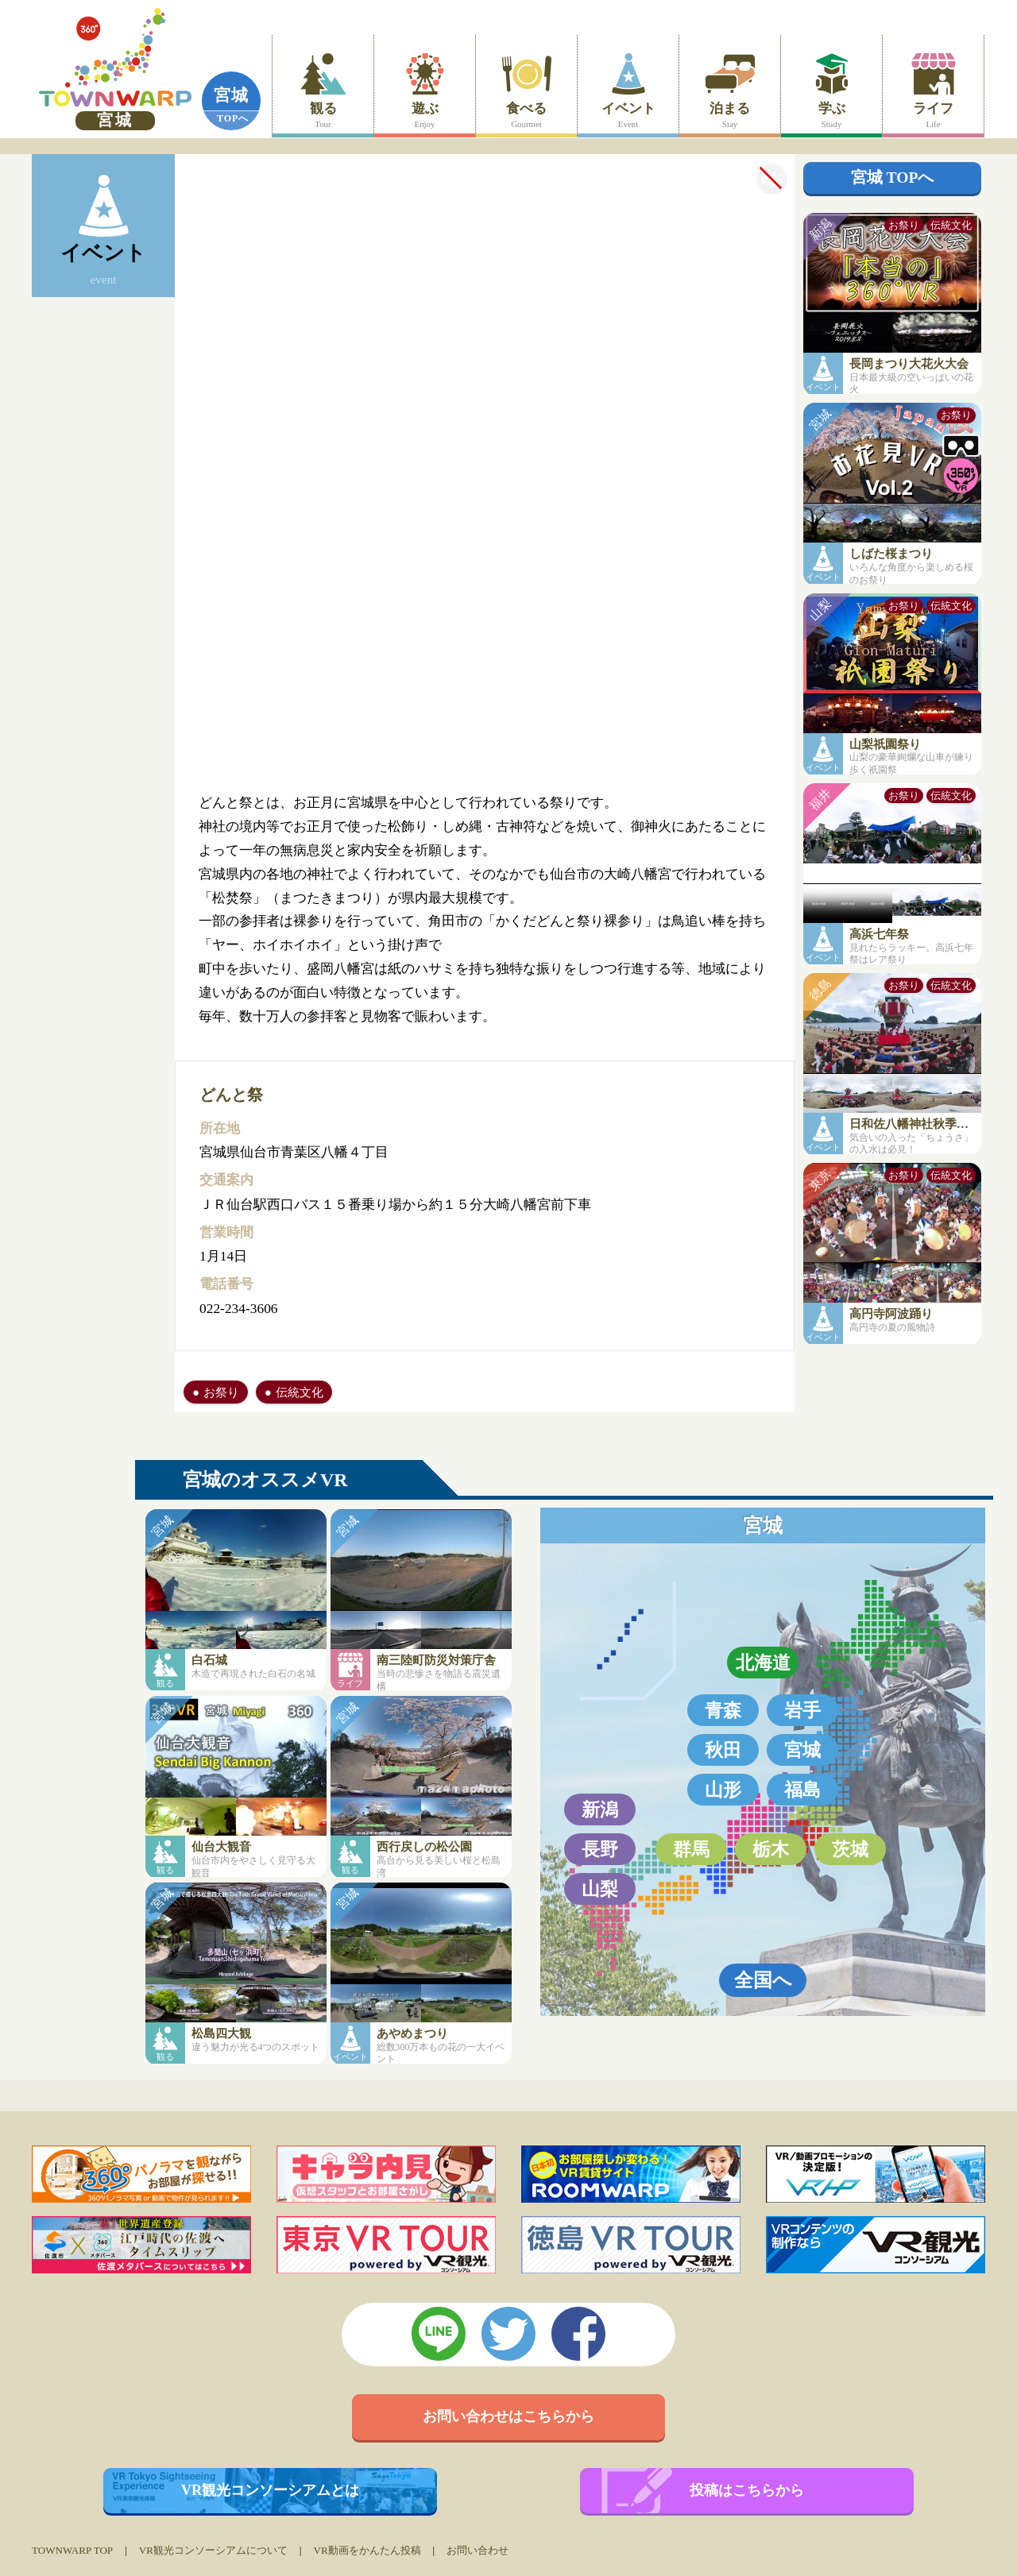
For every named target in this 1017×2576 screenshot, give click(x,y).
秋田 (723, 1750)
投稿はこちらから (747, 2490)
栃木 (770, 1849)
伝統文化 (299, 1392)
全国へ (763, 1980)
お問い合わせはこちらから (508, 2416)
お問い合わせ (477, 2550)
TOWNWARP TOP (72, 2550)
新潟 (600, 1809)
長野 (600, 1849)
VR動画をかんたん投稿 (366, 2550)
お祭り (221, 1392)
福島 (802, 1789)
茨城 (850, 1849)
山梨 (600, 1889)
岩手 (802, 1710)
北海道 (763, 1662)
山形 (723, 1789)
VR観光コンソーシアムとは (270, 2490)
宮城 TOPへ (892, 177)
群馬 (691, 1849)
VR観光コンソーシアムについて (213, 2550)
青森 (723, 1710)
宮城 (231, 95)
